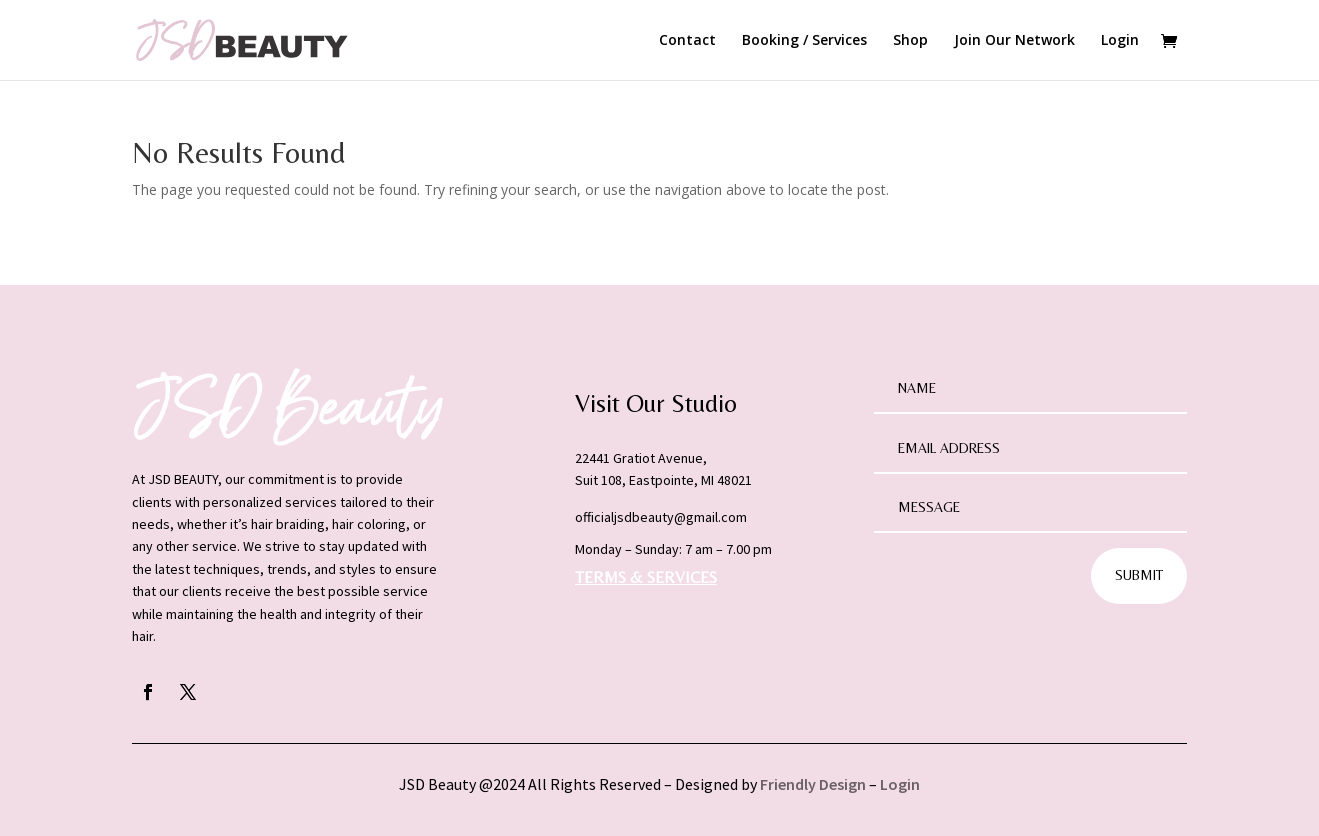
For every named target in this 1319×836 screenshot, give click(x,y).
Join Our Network (1014, 41)
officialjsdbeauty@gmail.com (661, 517)
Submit (1139, 575)
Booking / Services (804, 41)
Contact (687, 41)
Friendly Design (813, 784)
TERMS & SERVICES (646, 577)
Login (1120, 41)
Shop (910, 41)
